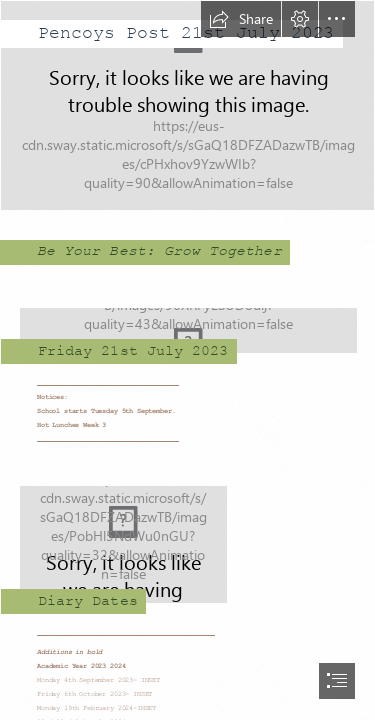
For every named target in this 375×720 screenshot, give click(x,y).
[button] (241, 19)
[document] (187, 360)
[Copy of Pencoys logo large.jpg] (187, 324)
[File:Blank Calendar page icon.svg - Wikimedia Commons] (187, 538)
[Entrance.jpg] (187, 105)
